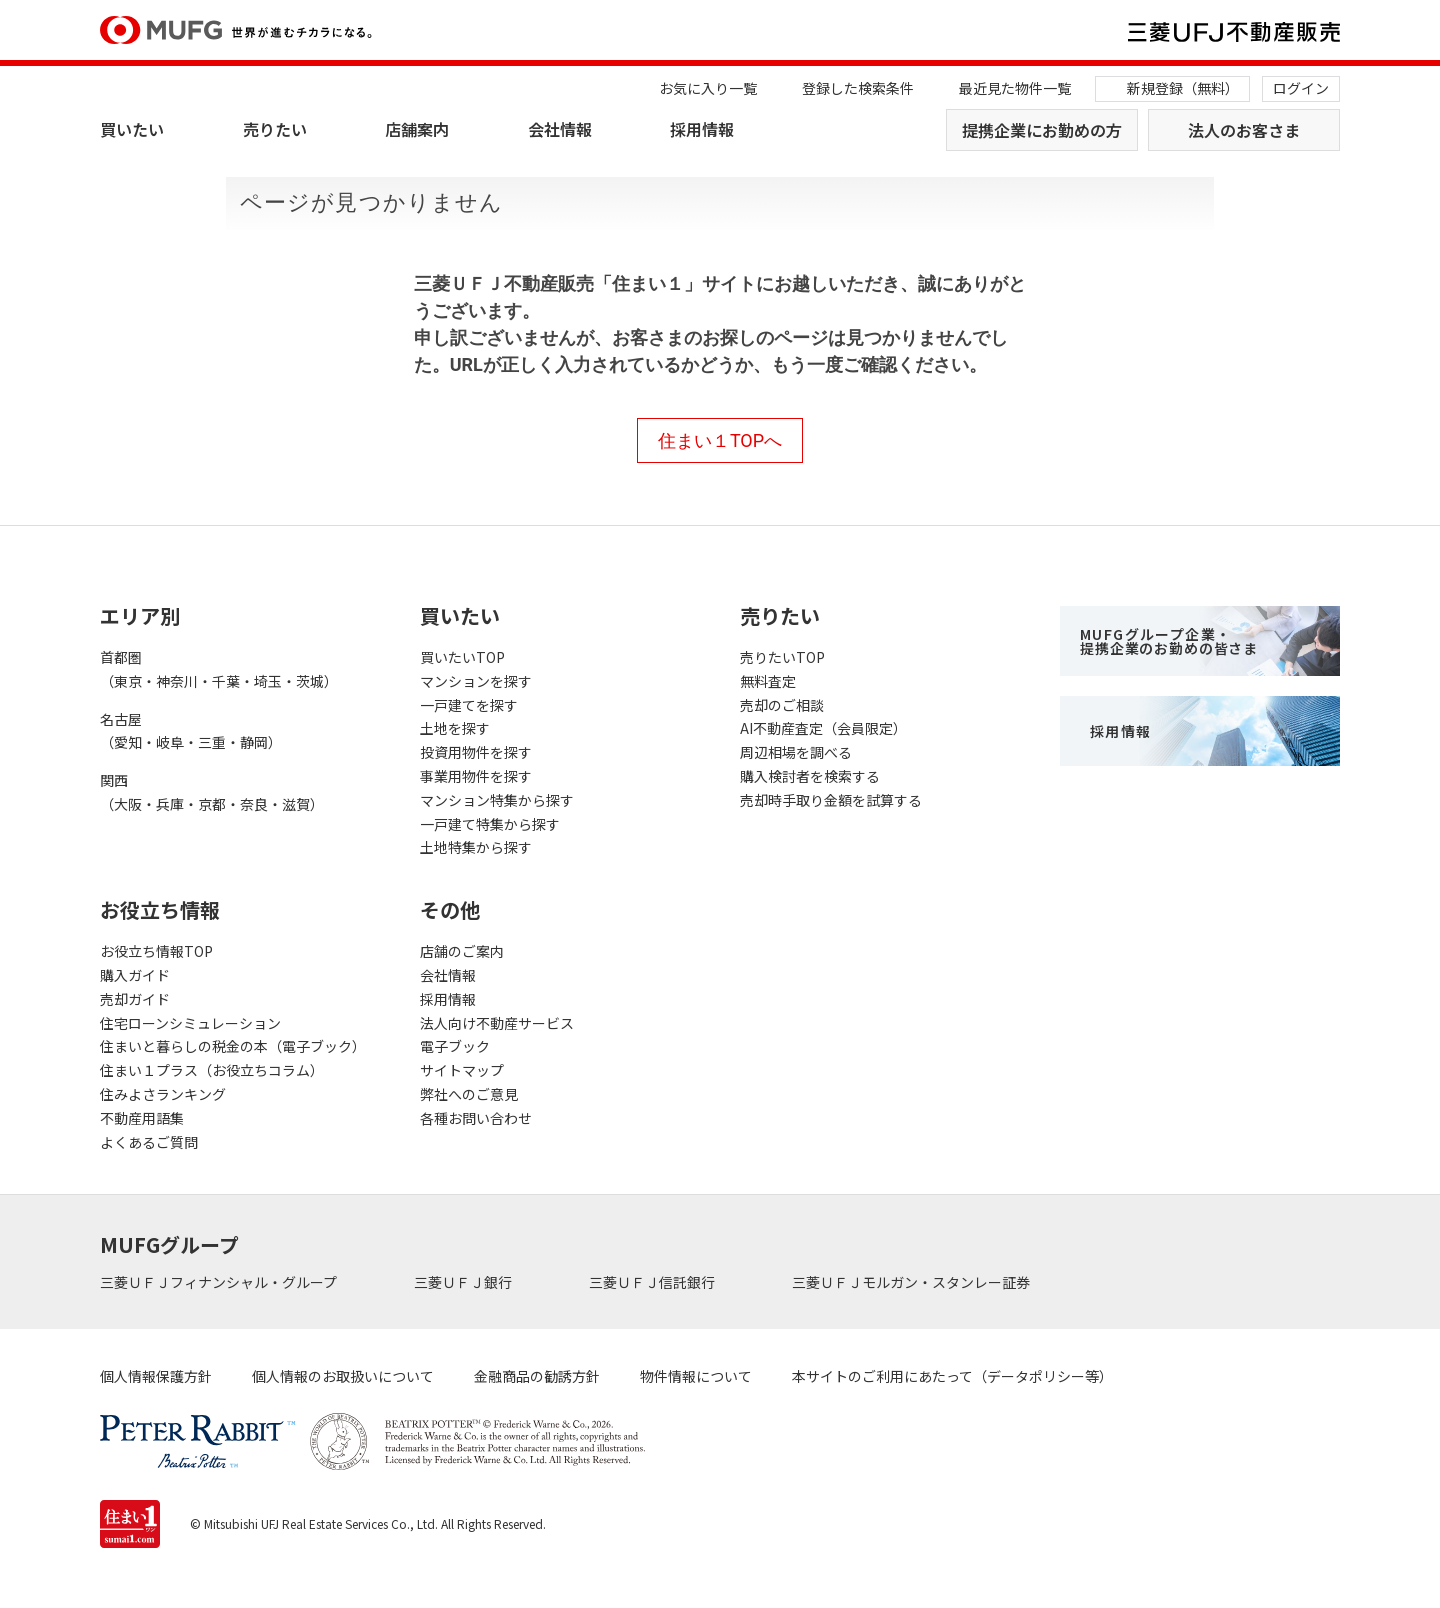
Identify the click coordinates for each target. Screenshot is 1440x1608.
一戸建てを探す (469, 705)
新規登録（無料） (1183, 88)
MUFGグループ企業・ (1169, 641)
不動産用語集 (142, 1118)
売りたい (275, 129)
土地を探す (455, 728)
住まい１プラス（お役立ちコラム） (212, 1070)
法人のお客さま (1244, 130)
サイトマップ (462, 1070)
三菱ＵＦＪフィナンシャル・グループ (220, 1282)
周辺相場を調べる (796, 752)
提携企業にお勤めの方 (1042, 130)
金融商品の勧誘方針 (537, 1376)
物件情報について (696, 1376)
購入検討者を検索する (810, 776)
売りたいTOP (782, 657)
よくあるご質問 (149, 1142)
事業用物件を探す (476, 776)
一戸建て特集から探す (490, 824)
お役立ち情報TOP (156, 951)
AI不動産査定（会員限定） (823, 728)
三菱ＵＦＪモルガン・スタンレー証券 (912, 1282)
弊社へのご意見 (469, 1094)
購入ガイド (135, 975)
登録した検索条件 (858, 88)
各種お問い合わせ (476, 1118)
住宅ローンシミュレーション (190, 1023)
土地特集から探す (476, 847)
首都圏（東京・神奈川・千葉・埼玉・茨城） (219, 669)
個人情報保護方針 (156, 1376)
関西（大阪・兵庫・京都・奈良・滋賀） (212, 792)
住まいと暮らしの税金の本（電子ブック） (233, 1046)
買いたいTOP (462, 657)
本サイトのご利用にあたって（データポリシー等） (952, 1376)
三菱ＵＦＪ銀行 (464, 1282)
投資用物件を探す (476, 752)
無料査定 (768, 681)
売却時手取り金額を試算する (831, 800)
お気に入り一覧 (708, 88)
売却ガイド (135, 999)
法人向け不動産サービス (497, 1023)
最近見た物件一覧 (1015, 88)
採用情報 (702, 129)
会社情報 (560, 129)
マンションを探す (476, 681)
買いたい (132, 129)
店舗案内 (417, 129)
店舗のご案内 (462, 951)
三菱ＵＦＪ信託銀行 (653, 1282)
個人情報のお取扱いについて (343, 1376)
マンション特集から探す (497, 800)
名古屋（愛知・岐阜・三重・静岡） (191, 731)
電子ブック (455, 1046)
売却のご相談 (782, 705)
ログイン (1301, 88)
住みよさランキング (163, 1094)
